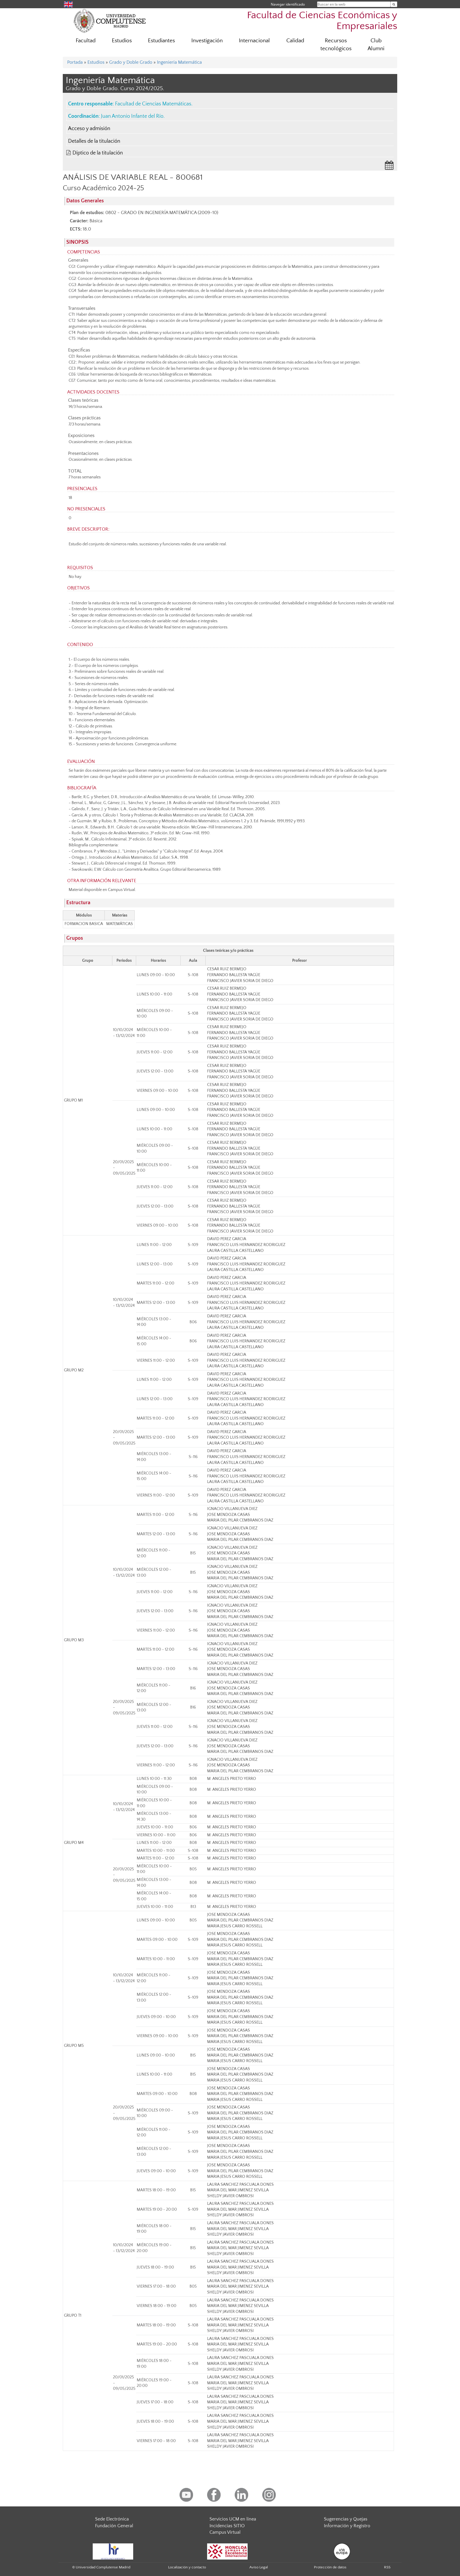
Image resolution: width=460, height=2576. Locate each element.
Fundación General (114, 2525)
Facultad (86, 41)
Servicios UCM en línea (232, 2519)
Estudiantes (161, 41)
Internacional (254, 41)
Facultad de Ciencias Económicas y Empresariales (322, 21)
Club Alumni (376, 45)
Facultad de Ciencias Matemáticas (153, 104)
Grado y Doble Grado (130, 62)
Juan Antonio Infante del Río (132, 116)
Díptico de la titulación (97, 153)
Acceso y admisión (89, 129)
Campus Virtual (225, 2532)
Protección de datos (330, 2567)
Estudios (122, 41)
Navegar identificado (288, 4)
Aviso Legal (258, 2567)
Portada (75, 62)
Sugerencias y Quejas (345, 2519)
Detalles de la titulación (94, 141)
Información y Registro (347, 2525)
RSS (387, 2567)
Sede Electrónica (112, 2519)
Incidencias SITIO (227, 2525)
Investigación (207, 41)
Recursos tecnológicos (335, 45)
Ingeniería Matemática (179, 62)
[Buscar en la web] (393, 4)
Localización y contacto (187, 2567)
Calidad (295, 41)
